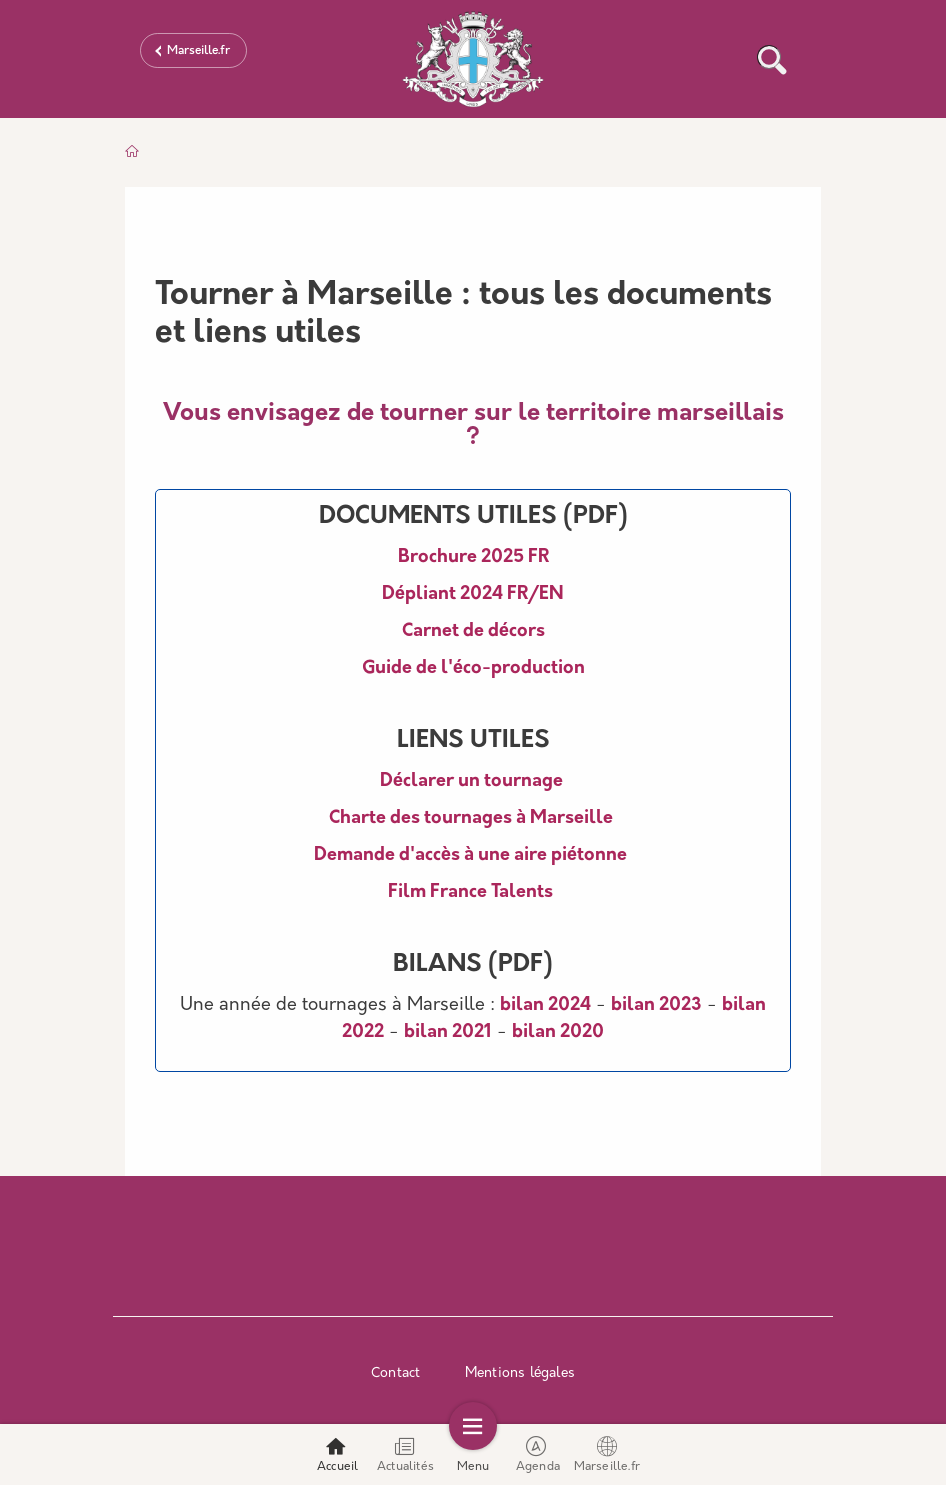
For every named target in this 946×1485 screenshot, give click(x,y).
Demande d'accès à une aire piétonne (470, 855)
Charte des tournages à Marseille (471, 818)
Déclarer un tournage (473, 781)
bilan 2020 (558, 1032)
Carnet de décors (473, 631)
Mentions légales (520, 1373)
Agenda (538, 1454)
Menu (473, 1454)
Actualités (405, 1454)
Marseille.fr (198, 51)
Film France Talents (470, 892)
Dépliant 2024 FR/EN (473, 594)
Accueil (337, 1454)
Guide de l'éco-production (473, 668)
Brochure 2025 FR (473, 557)
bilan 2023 (656, 1005)
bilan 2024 (545, 1005)
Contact (395, 1373)
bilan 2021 (448, 1032)
